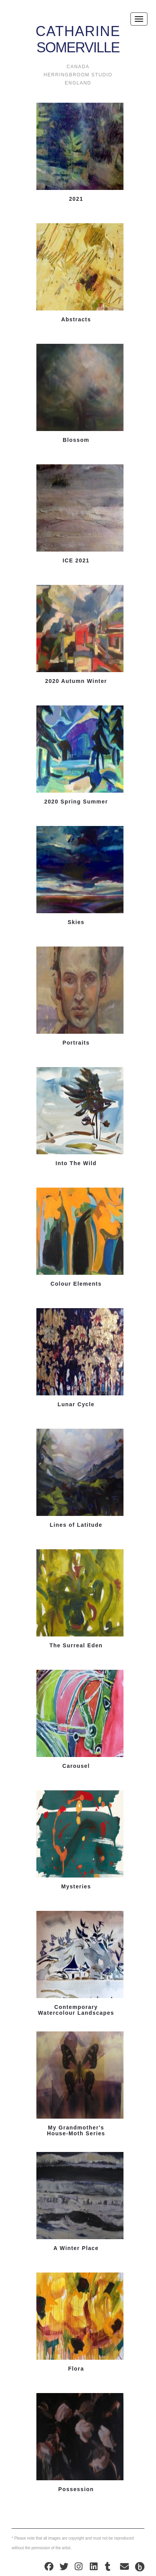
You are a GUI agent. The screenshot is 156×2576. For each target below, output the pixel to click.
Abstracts (76, 319)
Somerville (78, 33)
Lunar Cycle (76, 1404)
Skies (76, 922)
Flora (76, 2369)
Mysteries (76, 1887)
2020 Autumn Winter (76, 681)
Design (139, 2566)
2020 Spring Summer (76, 802)
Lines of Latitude (76, 1525)
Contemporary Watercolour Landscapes (76, 2010)
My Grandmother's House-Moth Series (76, 2130)
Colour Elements (75, 1284)
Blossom (76, 440)
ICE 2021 (76, 561)
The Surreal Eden (76, 1645)
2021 (76, 199)
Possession (76, 2489)
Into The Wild (76, 1163)
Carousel (76, 1766)
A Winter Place (76, 2248)
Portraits (75, 1043)
